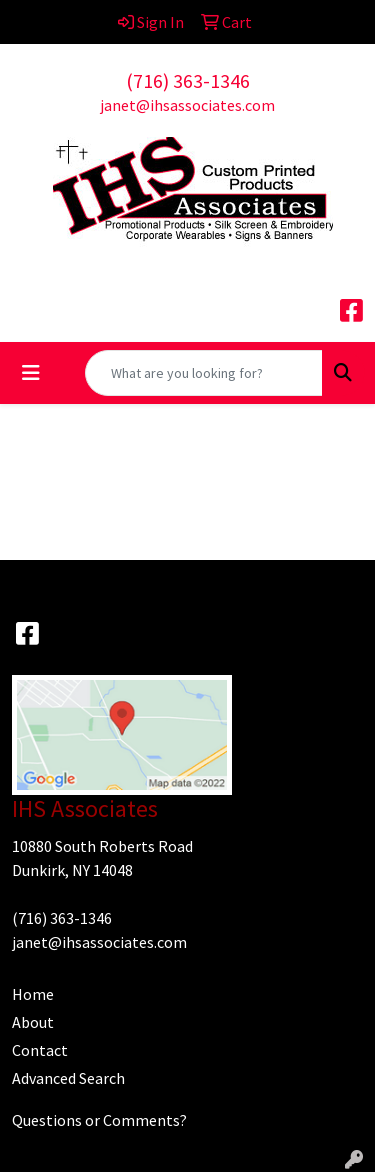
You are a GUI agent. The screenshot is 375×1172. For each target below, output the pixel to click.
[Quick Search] (204, 373)
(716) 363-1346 (188, 80)
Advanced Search (68, 1078)
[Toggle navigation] (31, 373)
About (33, 1022)
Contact (40, 1050)
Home (33, 994)
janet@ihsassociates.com (187, 105)
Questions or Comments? (99, 1120)
